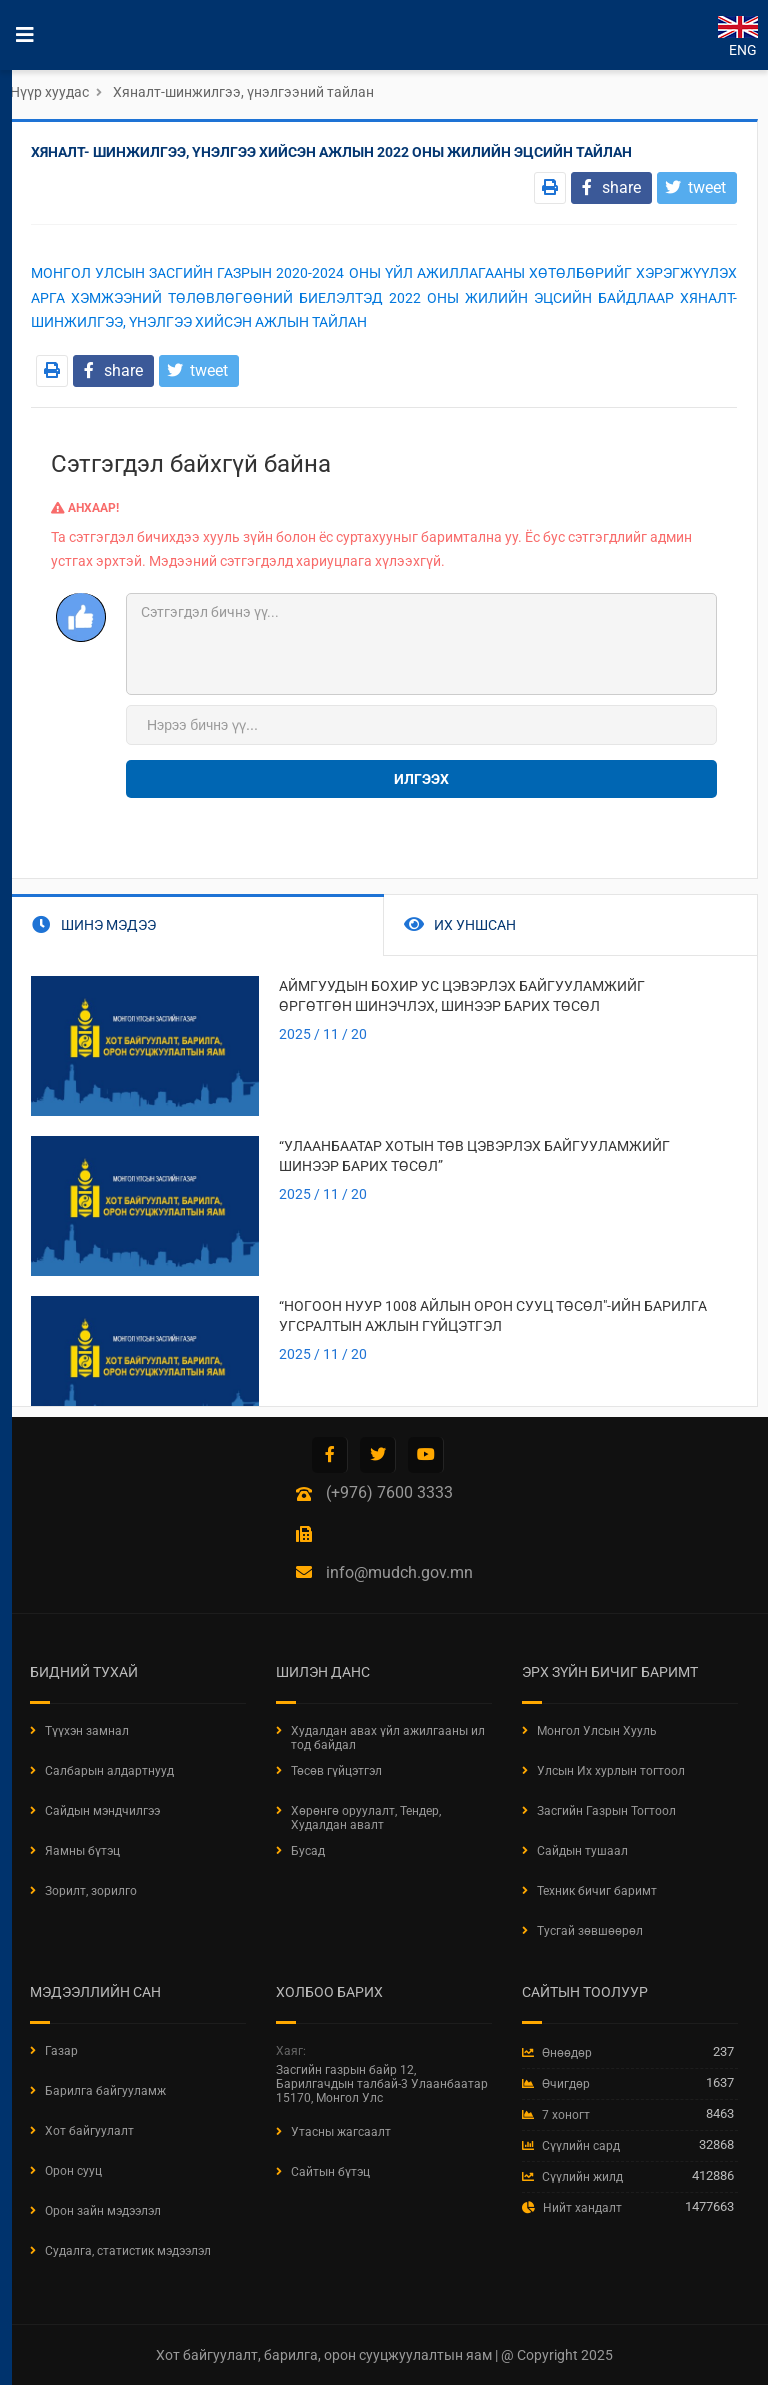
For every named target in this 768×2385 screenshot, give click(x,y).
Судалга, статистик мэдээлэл (128, 2251)
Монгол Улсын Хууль (597, 1731)
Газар (61, 2051)
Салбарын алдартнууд (109, 1771)
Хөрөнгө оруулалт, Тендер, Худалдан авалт (366, 1818)
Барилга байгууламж (105, 2091)
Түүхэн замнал (87, 1731)
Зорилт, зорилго (91, 1891)
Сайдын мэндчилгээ (102, 1811)
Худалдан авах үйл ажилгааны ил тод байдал (388, 1738)
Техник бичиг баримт (597, 1891)
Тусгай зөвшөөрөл (590, 1931)
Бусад (308, 1851)
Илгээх (421, 779)
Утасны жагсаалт (341, 2132)
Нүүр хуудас (49, 92)
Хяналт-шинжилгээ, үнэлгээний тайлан (243, 92)
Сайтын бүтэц (330, 2172)
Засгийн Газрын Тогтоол (606, 1811)
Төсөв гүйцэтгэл (336, 1771)
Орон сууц (73, 2171)
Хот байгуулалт (89, 2131)
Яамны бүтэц (82, 1851)
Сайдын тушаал (582, 1851)
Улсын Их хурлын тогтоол (611, 1771)
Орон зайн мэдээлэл (103, 2211)
